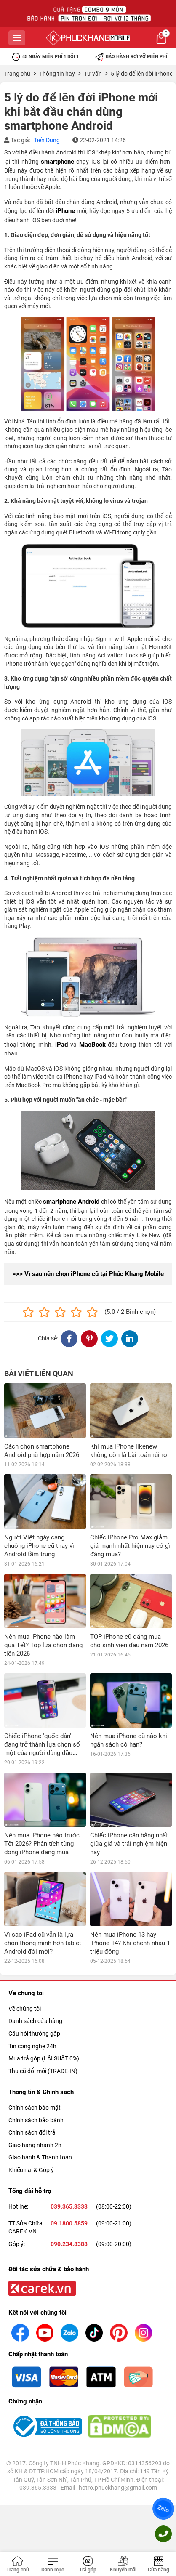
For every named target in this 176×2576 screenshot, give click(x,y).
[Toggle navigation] (53, 2565)
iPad (61, 1044)
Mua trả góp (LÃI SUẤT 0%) (43, 1895)
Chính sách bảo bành (36, 1957)
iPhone (65, 211)
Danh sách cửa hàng (35, 1857)
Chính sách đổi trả (32, 1969)
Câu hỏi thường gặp (34, 1870)
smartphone (57, 161)
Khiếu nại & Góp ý (31, 2006)
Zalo (163, 2509)
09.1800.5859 (69, 2060)
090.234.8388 (69, 2080)
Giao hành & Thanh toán (40, 1994)
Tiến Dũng (47, 140)
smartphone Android (71, 1201)
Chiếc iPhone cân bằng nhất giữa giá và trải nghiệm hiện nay (129, 1735)
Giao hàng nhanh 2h (34, 1981)
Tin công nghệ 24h (32, 1882)
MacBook (92, 1044)
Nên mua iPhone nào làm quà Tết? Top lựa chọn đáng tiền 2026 (43, 1645)
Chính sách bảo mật (34, 1944)
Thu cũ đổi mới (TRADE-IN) (42, 1907)
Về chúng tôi (24, 1845)
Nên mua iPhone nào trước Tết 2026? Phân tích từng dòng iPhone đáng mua (42, 1735)
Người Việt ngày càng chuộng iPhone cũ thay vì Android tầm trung (39, 1546)
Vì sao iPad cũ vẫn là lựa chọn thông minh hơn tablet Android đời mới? (42, 1780)
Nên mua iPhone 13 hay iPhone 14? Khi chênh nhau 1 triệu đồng (130, 1780)
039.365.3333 (69, 2043)
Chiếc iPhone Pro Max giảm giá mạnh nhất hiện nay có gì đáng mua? (130, 1546)
